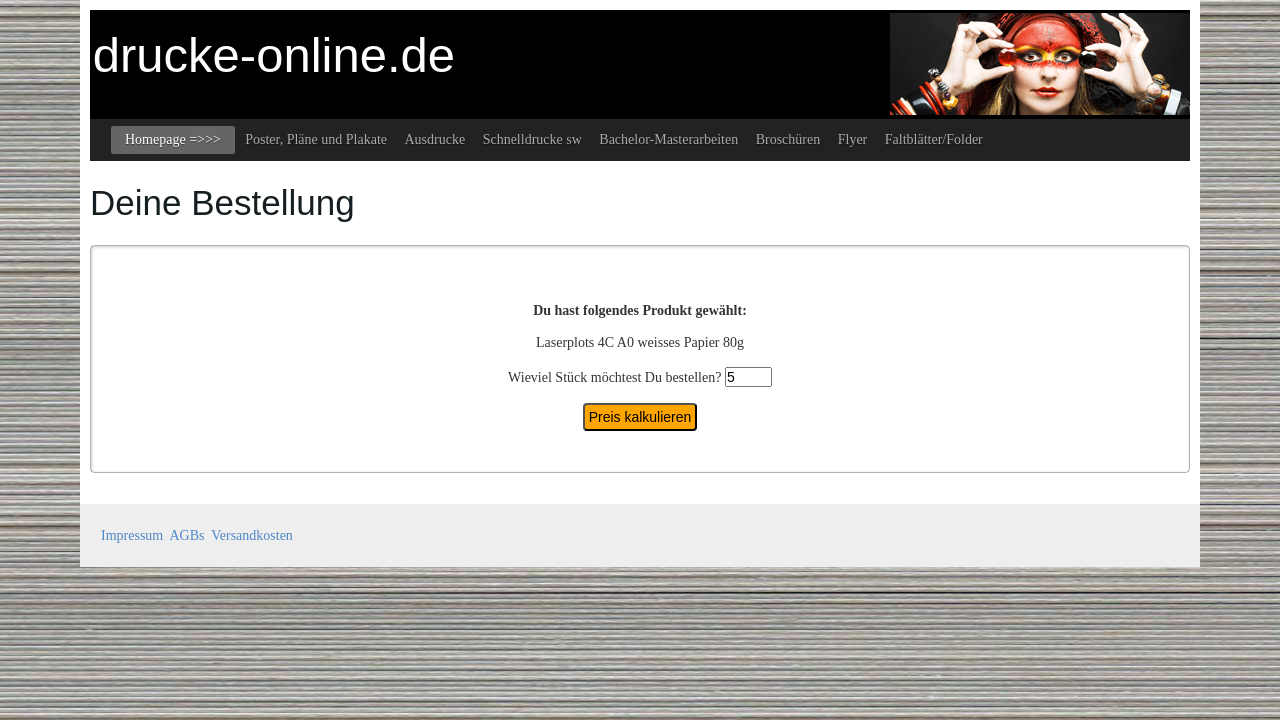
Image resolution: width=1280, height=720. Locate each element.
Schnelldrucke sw (532, 139)
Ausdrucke (434, 139)
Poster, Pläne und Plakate (316, 139)
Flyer (853, 139)
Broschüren (788, 139)
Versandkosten (252, 535)
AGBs (186, 535)
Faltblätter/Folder (934, 139)
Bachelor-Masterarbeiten (668, 139)
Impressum (132, 535)
